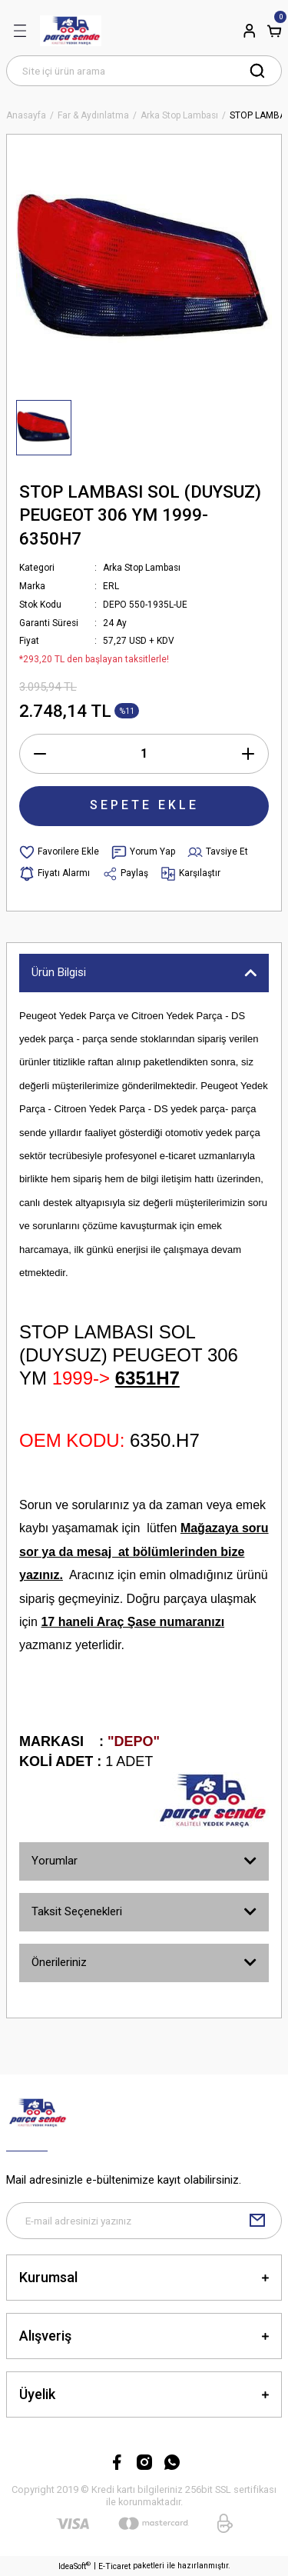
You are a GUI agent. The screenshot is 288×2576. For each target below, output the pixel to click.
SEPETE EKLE (144, 805)
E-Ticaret (114, 2566)
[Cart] (274, 31)
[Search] (144, 70)
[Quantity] (144, 754)
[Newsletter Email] (144, 2220)
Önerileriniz (59, 1962)
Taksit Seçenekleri (76, 1911)
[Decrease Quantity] (40, 754)
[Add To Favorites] (59, 852)
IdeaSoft (74, 2566)
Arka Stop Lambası (141, 567)
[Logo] (70, 30)
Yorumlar (54, 1861)
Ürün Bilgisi (58, 972)
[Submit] (257, 2220)
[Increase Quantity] (248, 754)
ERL (111, 586)
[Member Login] (249, 31)
